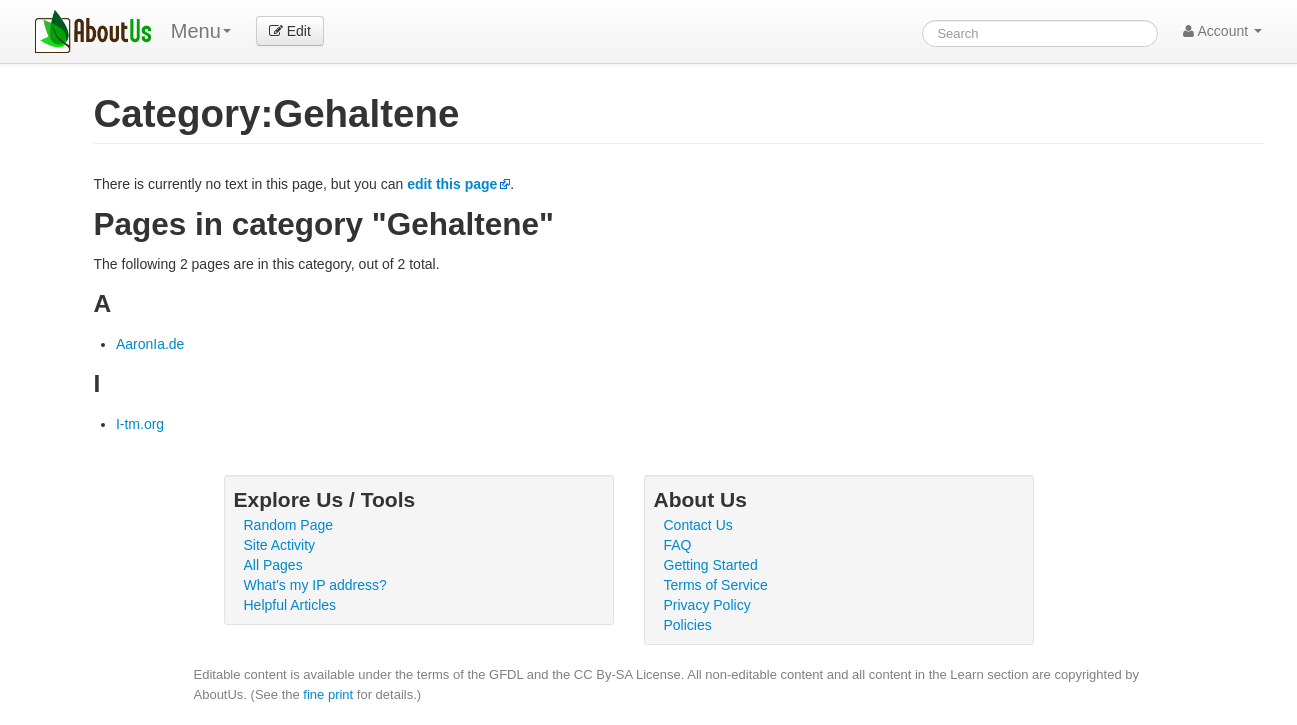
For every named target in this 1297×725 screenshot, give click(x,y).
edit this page (452, 184)
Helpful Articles (290, 605)
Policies (688, 625)
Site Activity (280, 545)
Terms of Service (716, 585)
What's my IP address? (315, 585)
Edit (290, 31)
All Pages (273, 565)
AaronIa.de (150, 344)
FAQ (678, 545)
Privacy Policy (707, 605)
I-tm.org (140, 424)
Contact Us (698, 525)
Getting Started (711, 565)
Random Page (289, 525)
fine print (328, 694)
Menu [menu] (201, 31)
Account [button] (1222, 31)
